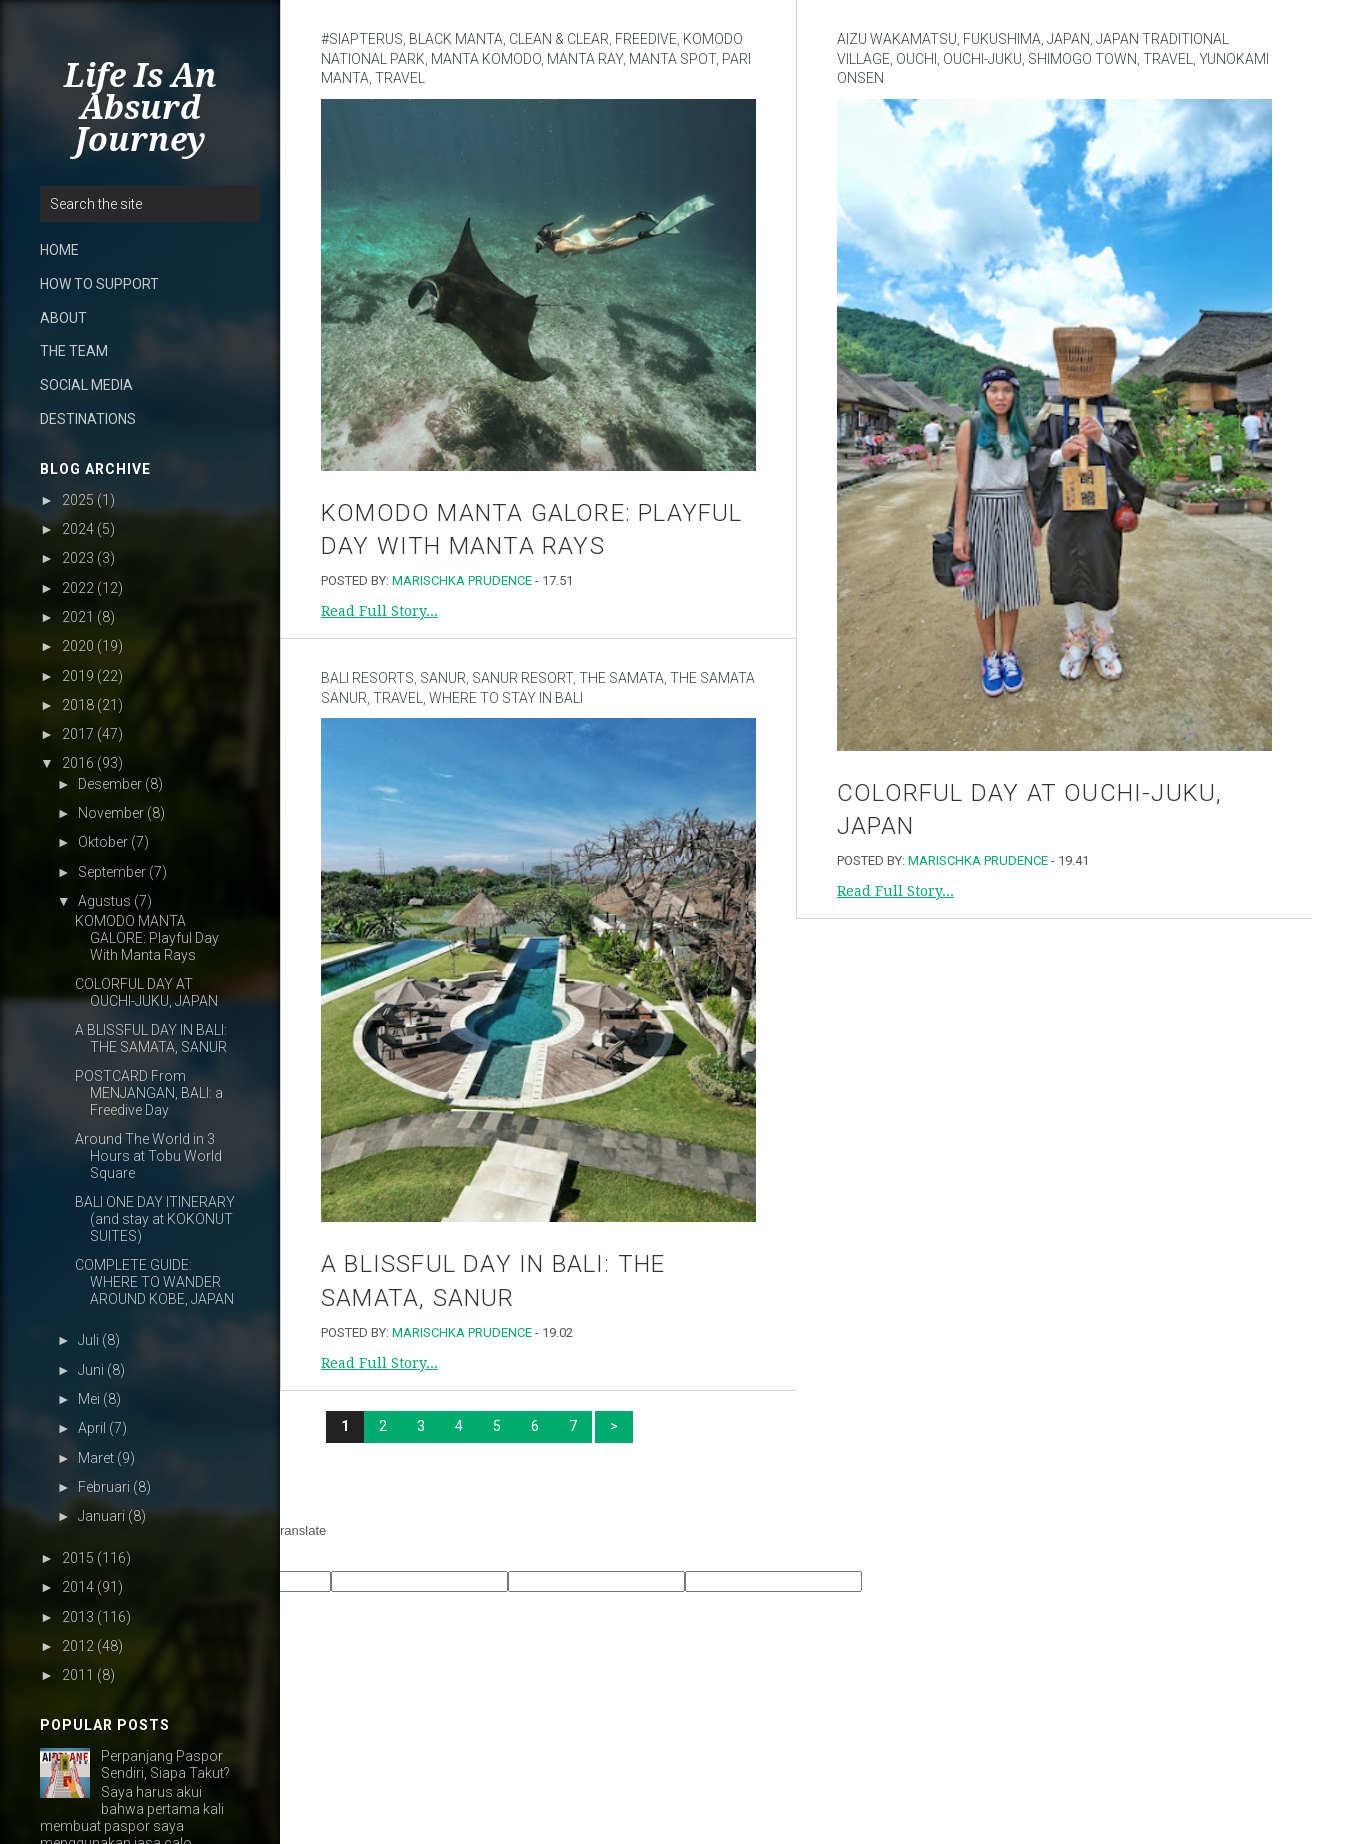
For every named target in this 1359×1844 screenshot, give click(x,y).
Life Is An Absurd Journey (140, 108)
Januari (101, 1516)
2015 (78, 1558)
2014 (78, 1587)
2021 (78, 617)
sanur (443, 678)
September (112, 872)
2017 (78, 734)
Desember (110, 784)
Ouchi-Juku (982, 59)
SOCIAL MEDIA (86, 385)
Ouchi (916, 59)
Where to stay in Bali (506, 698)
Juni (91, 1370)
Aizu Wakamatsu (897, 39)
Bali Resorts (367, 678)
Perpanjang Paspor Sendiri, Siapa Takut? (165, 1764)
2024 (78, 529)
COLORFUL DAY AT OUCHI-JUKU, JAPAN (146, 992)
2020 (78, 646)
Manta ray (585, 59)
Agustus (104, 901)
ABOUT (63, 318)
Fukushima (1002, 39)
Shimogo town (1082, 59)
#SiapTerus (362, 39)
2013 (78, 1617)
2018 (78, 705)
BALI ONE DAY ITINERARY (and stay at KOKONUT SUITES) (155, 1219)
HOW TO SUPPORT (99, 284)
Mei (89, 1399)
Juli (88, 1340)
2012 (78, 1646)
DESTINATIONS (88, 419)
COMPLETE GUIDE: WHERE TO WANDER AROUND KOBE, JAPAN (154, 1282)
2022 (78, 588)
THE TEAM (74, 351)
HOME (59, 250)
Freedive (646, 39)
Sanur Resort (522, 678)
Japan (1068, 39)
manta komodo (486, 59)
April (92, 1428)
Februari (104, 1487)
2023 (78, 558)
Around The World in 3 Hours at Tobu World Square (148, 1156)
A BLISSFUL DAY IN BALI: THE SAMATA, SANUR (151, 1038)
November (111, 813)
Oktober (103, 842)
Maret (96, 1458)
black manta (456, 39)
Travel (400, 78)
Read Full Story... (379, 611)
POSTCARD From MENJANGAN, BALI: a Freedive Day (149, 1093)
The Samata (621, 678)
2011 (78, 1675)
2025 (78, 500)
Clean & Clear (559, 39)
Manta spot (672, 59)
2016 (78, 763)
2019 (78, 676)
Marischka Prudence (462, 580)
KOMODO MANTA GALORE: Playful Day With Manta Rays (147, 938)
